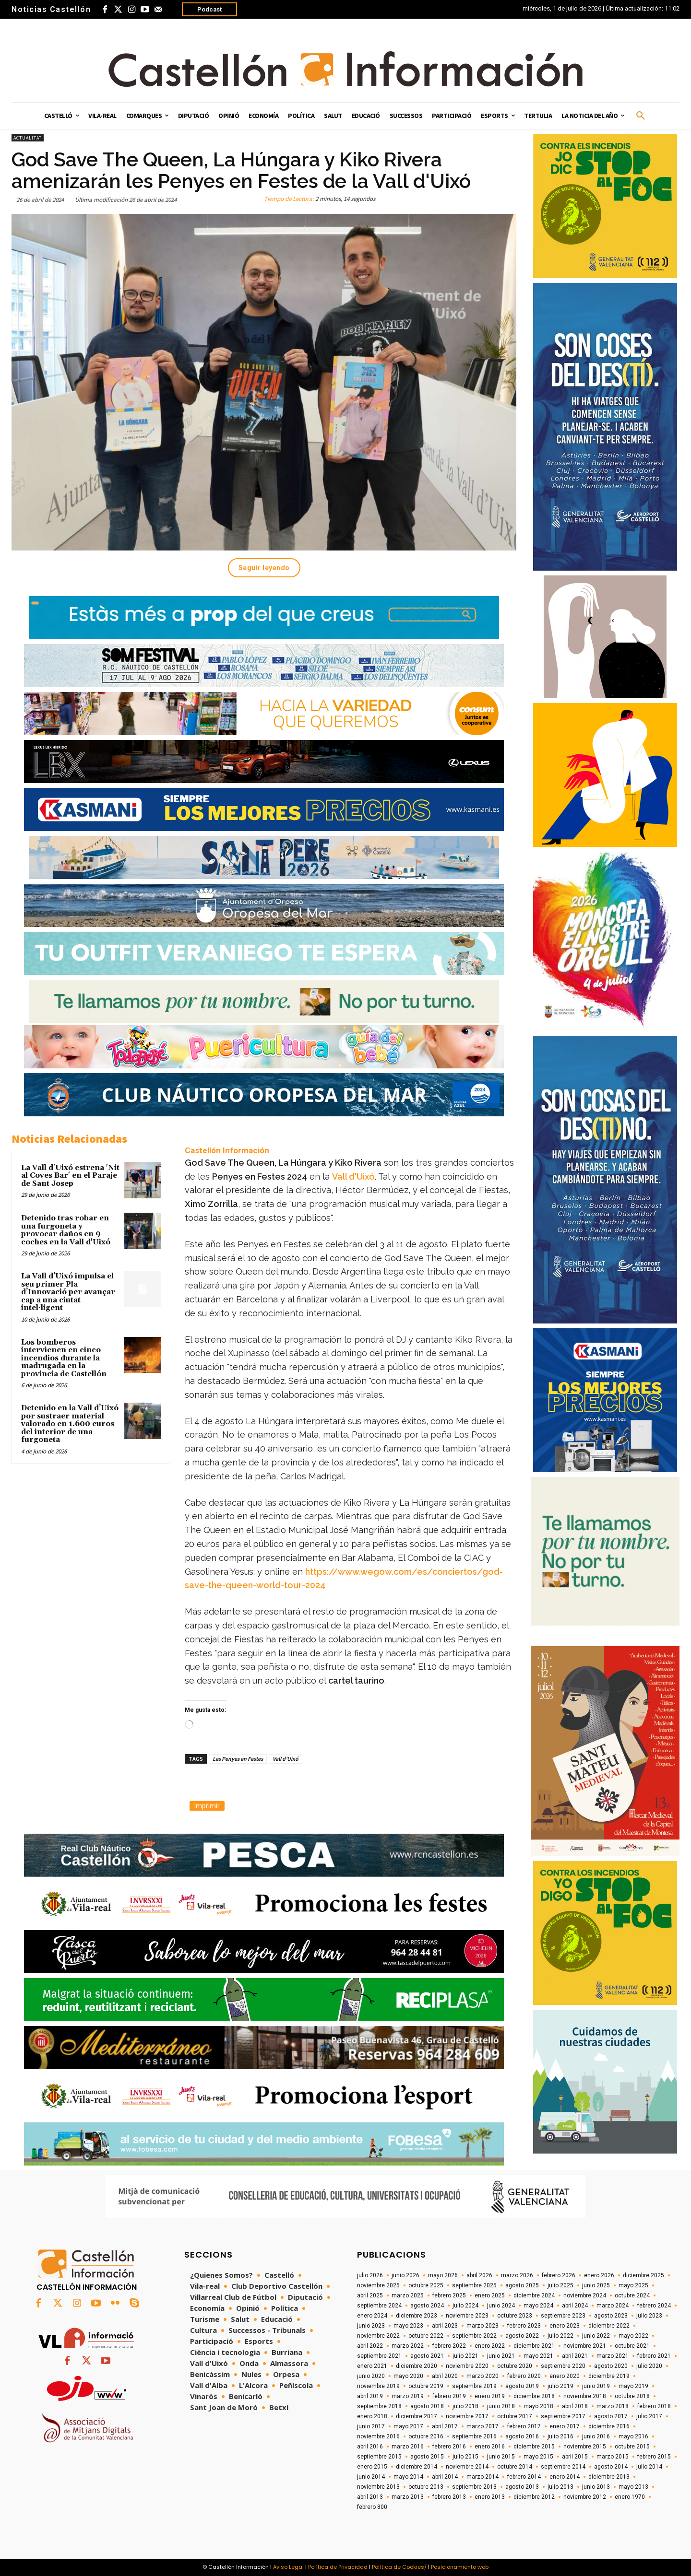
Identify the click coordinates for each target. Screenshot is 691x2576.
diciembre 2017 (416, 2416)
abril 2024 (575, 2305)
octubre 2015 (632, 2446)
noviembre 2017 (467, 2416)
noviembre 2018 (584, 2396)
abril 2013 (370, 2497)
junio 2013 (596, 2487)
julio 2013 (560, 2487)
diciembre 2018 (534, 2396)
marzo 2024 (612, 2305)
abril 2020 (445, 2376)
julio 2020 (649, 2366)
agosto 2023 (611, 2315)
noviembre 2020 (467, 2366)
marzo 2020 (482, 2376)
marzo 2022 (408, 2346)
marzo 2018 (612, 2406)
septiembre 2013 (474, 2487)
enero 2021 (372, 2366)
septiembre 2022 (474, 2336)
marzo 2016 (408, 2446)
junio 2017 (371, 2426)
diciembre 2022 (609, 2326)
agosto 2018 (427, 2406)
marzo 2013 (408, 2497)
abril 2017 (445, 2426)
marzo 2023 (482, 2326)
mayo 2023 (408, 2326)
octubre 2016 (425, 2436)
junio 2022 (596, 2336)
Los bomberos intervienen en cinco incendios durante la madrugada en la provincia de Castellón (64, 1358)
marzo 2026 (517, 2275)
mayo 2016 (633, 2436)
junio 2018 (501, 2406)
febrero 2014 (524, 2477)
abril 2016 (370, 2446)
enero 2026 (599, 2275)
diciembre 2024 (534, 2295)
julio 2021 (465, 2356)
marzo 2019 (408, 2396)
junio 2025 (596, 2285)
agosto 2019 (522, 2386)
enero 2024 (372, 2315)
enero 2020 (564, 2376)
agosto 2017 (611, 2416)
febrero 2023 (524, 2326)
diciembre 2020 (416, 2366)
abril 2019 (370, 2396)
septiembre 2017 (563, 2416)
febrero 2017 (524, 2426)
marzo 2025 (408, 2295)
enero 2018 (372, 2416)
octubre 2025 (425, 2285)
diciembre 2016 (609, 2426)
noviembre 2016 (378, 2436)
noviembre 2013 (378, 2487)
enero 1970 (630, 2497)
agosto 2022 (522, 2336)
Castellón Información (227, 1150)
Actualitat (28, 137)
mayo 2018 (538, 2406)
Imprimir (207, 1806)
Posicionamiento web (459, 2567)
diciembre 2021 (534, 2346)
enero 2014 (564, 2477)
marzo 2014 (482, 2477)
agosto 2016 (522, 2436)
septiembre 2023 (563, 2315)
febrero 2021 (654, 2356)
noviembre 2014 (467, 2467)
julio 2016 (560, 2436)
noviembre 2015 (584, 2446)
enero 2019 (490, 2396)
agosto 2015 (427, 2456)
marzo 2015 (612, 2456)
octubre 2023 (514, 2315)
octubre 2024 (632, 2295)
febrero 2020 (524, 2376)
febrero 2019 (449, 2396)
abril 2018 (575, 2406)
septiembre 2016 (474, 2436)
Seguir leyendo (264, 568)
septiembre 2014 (563, 2467)
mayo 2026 (443, 2275)
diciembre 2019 (609, 2376)
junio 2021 (501, 2356)
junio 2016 (596, 2436)
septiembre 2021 (379, 2356)
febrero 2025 (449, 2295)
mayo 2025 (633, 2285)
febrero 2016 (449, 2446)
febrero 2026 (558, 2275)
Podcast (209, 9)
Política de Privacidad (338, 2567)
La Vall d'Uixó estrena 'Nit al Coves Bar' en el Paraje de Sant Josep (70, 1175)
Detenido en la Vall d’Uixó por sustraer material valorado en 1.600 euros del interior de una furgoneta (70, 1424)
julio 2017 (649, 2416)
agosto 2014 (611, 2467)
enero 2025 (490, 2295)
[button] (640, 116)
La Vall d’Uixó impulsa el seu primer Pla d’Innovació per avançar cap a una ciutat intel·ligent (68, 1292)
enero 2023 (564, 2326)
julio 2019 (560, 2386)
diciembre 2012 (534, 2497)
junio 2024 (501, 2305)
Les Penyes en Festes (238, 1758)
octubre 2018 (632, 2396)
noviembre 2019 (378, 2386)
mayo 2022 (633, 2336)
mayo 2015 (538, 2456)
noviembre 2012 (584, 2497)
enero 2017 (564, 2426)
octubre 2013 (425, 2487)
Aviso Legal (288, 2567)
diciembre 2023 (416, 2315)
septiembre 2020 (563, 2366)
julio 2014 (649, 2467)
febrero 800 (372, 2507)
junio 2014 (371, 2477)
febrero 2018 (654, 2406)
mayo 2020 (408, 2376)
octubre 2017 (514, 2416)
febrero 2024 (654, 2305)
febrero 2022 (449, 2346)
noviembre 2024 (584, 2295)
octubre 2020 (514, 2366)
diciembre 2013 (609, 2477)
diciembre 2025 (643, 2275)
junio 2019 (596, 2386)
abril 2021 (575, 2356)
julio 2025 (560, 2285)
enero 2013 (490, 2497)
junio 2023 (371, 2326)
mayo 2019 (633, 2386)
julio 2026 (370, 2275)
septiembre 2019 (474, 2386)
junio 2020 (371, 2376)
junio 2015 (501, 2456)
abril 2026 (479, 2275)
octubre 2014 (514, 2467)
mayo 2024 (538, 2305)
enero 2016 (490, 2446)
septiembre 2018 (379, 2406)
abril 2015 (575, 2456)
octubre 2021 (632, 2346)
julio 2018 (465, 2406)
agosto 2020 (611, 2366)
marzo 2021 (612, 2356)
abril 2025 (370, 2295)
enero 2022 (490, 2346)
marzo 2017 (482, 2426)
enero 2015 (372, 2467)
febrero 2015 (654, 2456)
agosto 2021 (427, 2356)
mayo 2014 (408, 2477)
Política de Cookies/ (399, 2567)
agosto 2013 (522, 2487)
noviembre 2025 (378, 2285)
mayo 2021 (538, 2356)
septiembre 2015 (379, 2456)
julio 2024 (465, 2305)
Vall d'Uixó (353, 1176)
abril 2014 (445, 2477)
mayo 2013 (633, 2487)
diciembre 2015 (534, 2446)
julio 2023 (649, 2315)
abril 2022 (370, 2346)
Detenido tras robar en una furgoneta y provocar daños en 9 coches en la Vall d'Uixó (65, 1230)
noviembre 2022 (378, 2336)
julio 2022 (560, 2336)
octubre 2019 (425, 2386)
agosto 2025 (522, 2285)
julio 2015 (465, 2456)
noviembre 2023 (467, 2315)
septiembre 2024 (379, 2305)
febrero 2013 (449, 2497)
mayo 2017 (408, 2426)
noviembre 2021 (584, 2346)
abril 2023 (445, 2326)
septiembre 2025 (474, 2285)
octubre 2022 (425, 2336)
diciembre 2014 (416, 2467)
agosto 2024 (427, 2305)
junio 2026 (405, 2275)
